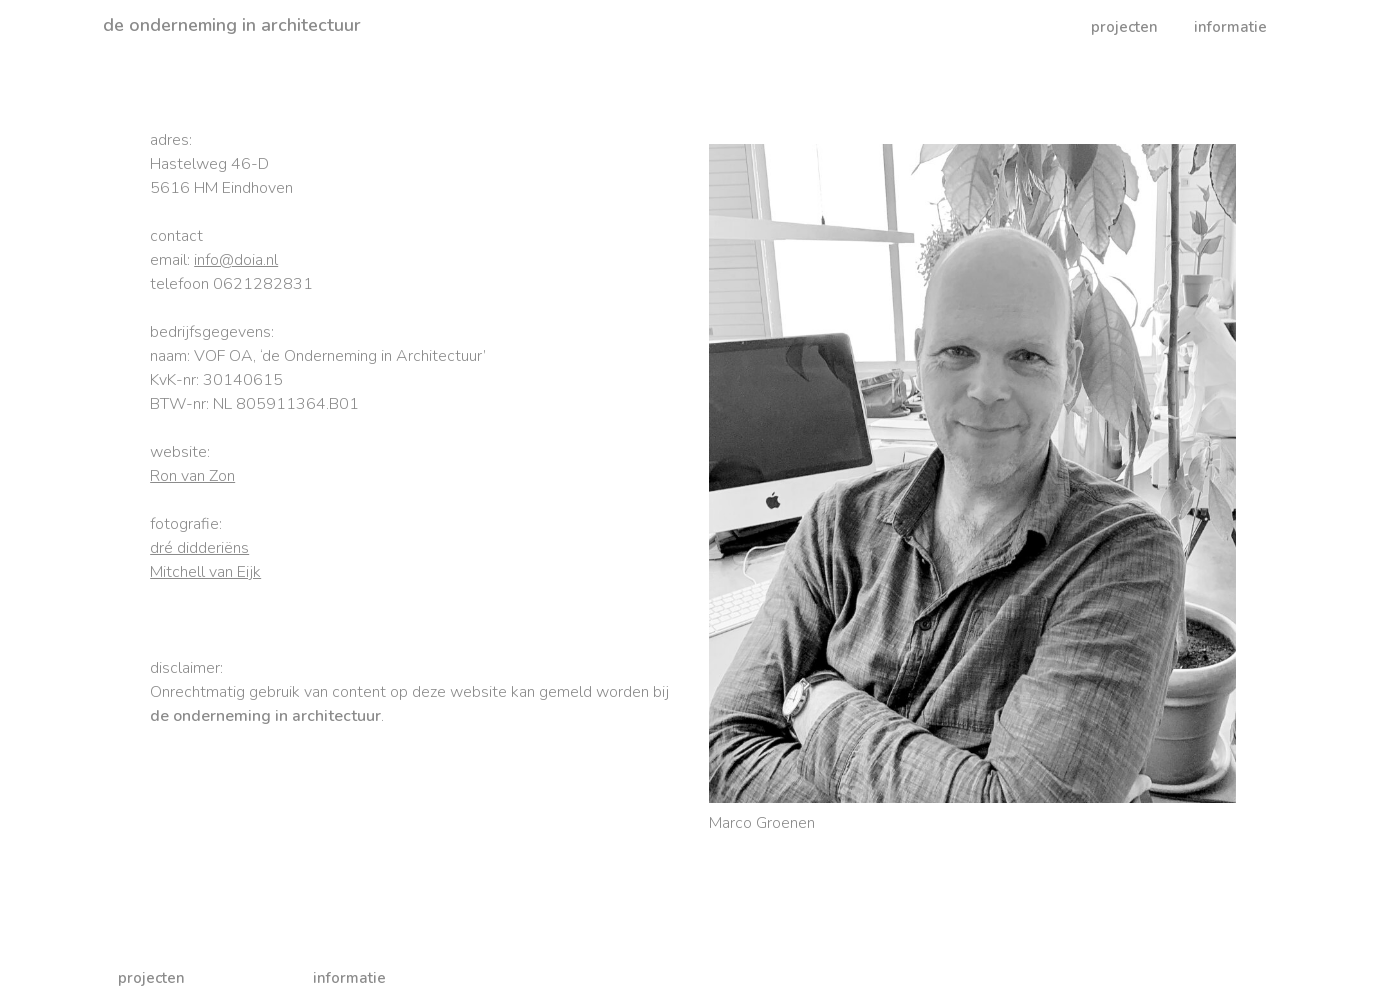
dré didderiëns (199, 548)
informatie (1230, 27)
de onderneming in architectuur (232, 25)
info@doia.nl (236, 260)
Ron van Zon (192, 476)
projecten (1124, 27)
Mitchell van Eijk (205, 572)
